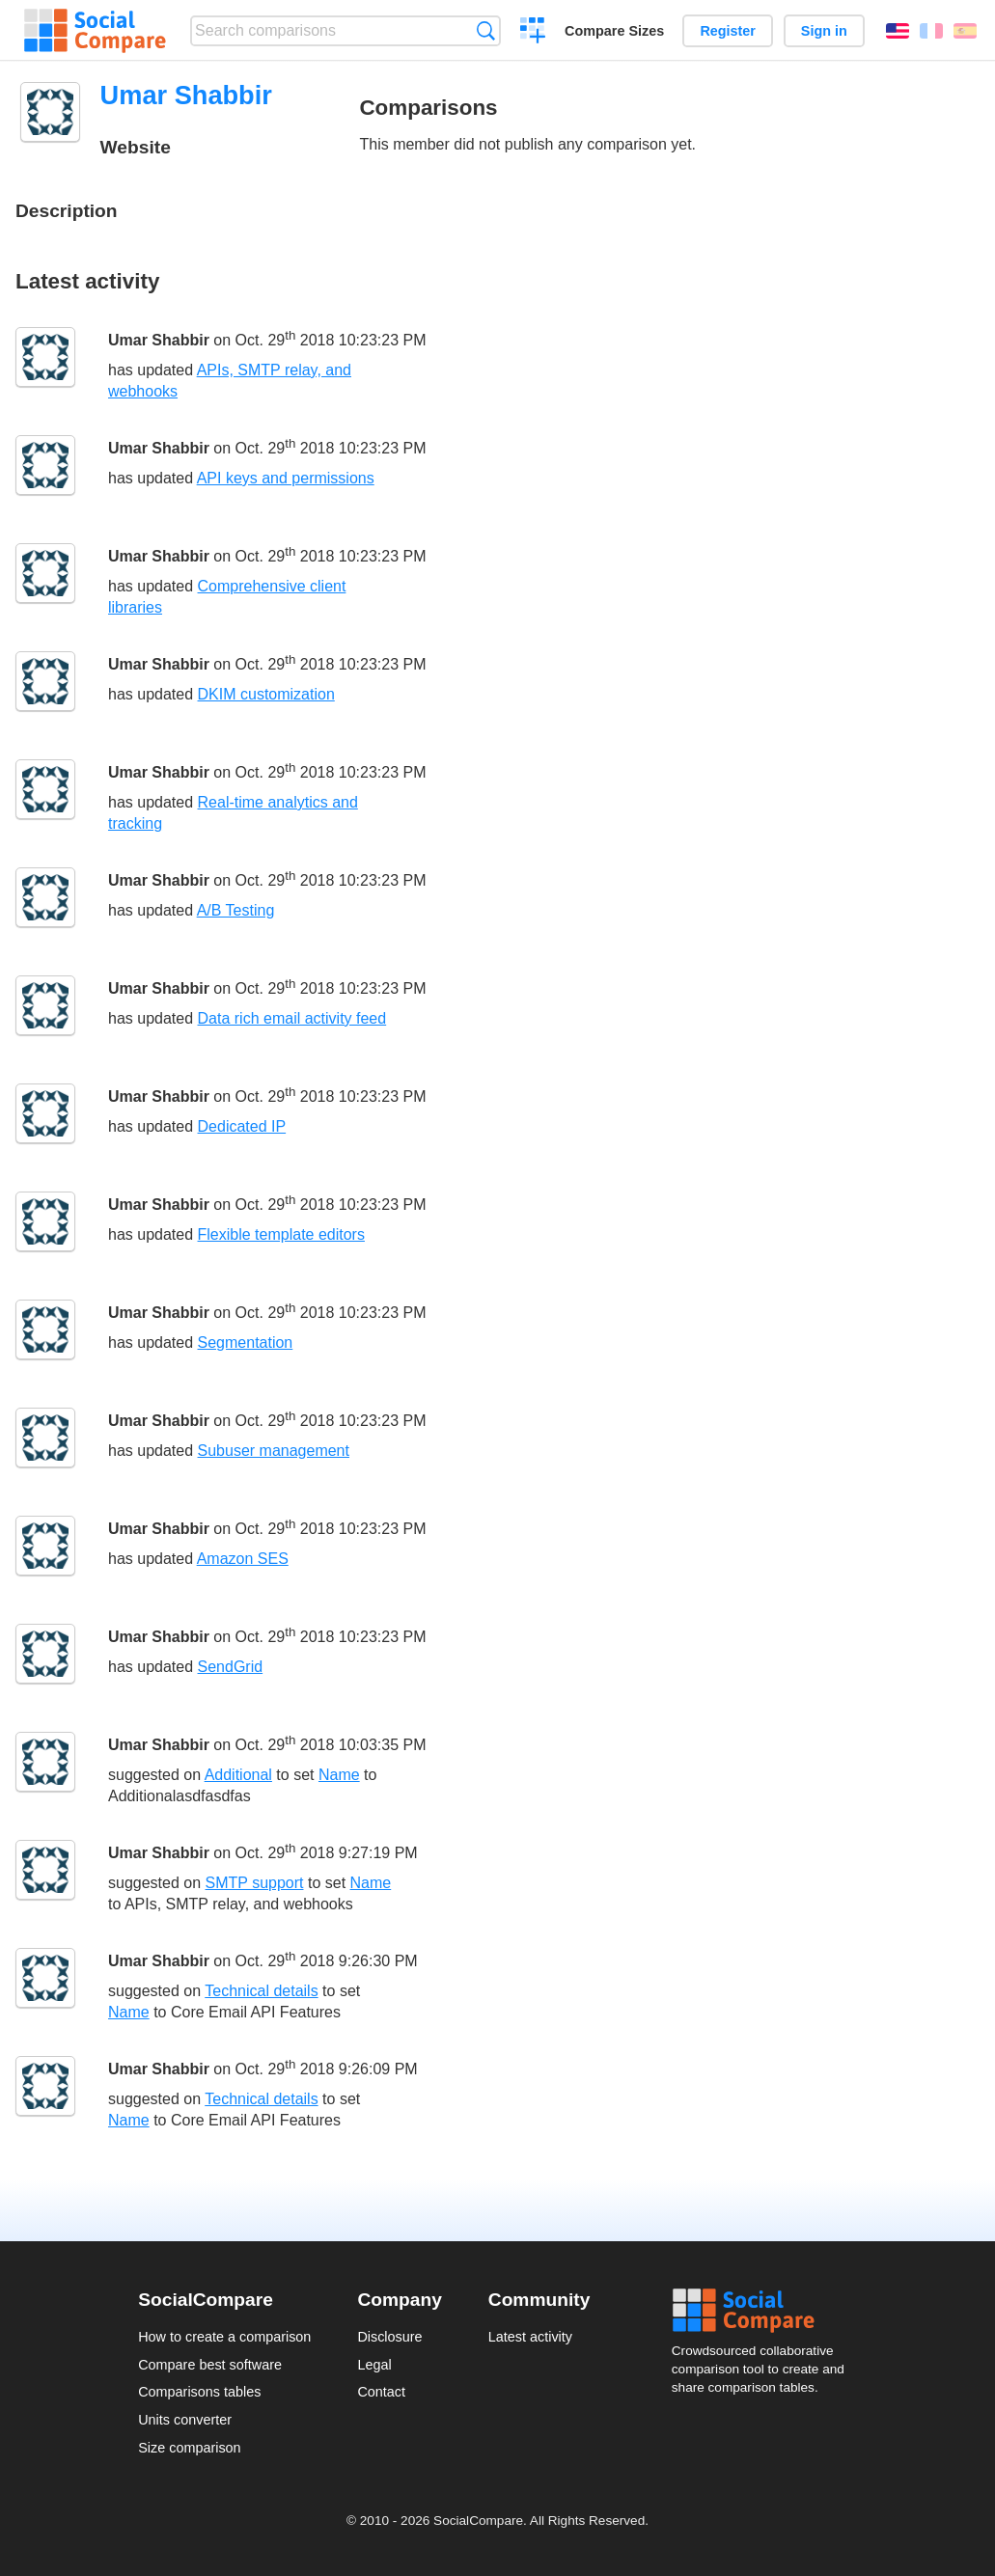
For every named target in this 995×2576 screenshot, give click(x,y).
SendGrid (230, 1666)
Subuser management (273, 1450)
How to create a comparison (224, 2336)
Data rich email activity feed (292, 1018)
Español (965, 31)
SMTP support (255, 1883)
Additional (238, 1775)
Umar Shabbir (158, 340)
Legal (374, 2364)
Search (486, 30)
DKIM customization (266, 694)
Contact (381, 2391)
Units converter (185, 2419)
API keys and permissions (285, 478)
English (897, 31)
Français (931, 31)
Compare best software (210, 2364)
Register (728, 31)
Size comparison (189, 2447)
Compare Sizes (614, 31)
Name (339, 1775)
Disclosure (389, 2336)
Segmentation (245, 1342)
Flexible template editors (281, 1234)
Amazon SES (243, 1558)
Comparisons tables (199, 2391)
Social (764, 2311)
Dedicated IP (242, 1126)
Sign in (824, 31)
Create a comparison (533, 32)
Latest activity (530, 2336)
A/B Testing (236, 910)
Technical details (261, 1991)
